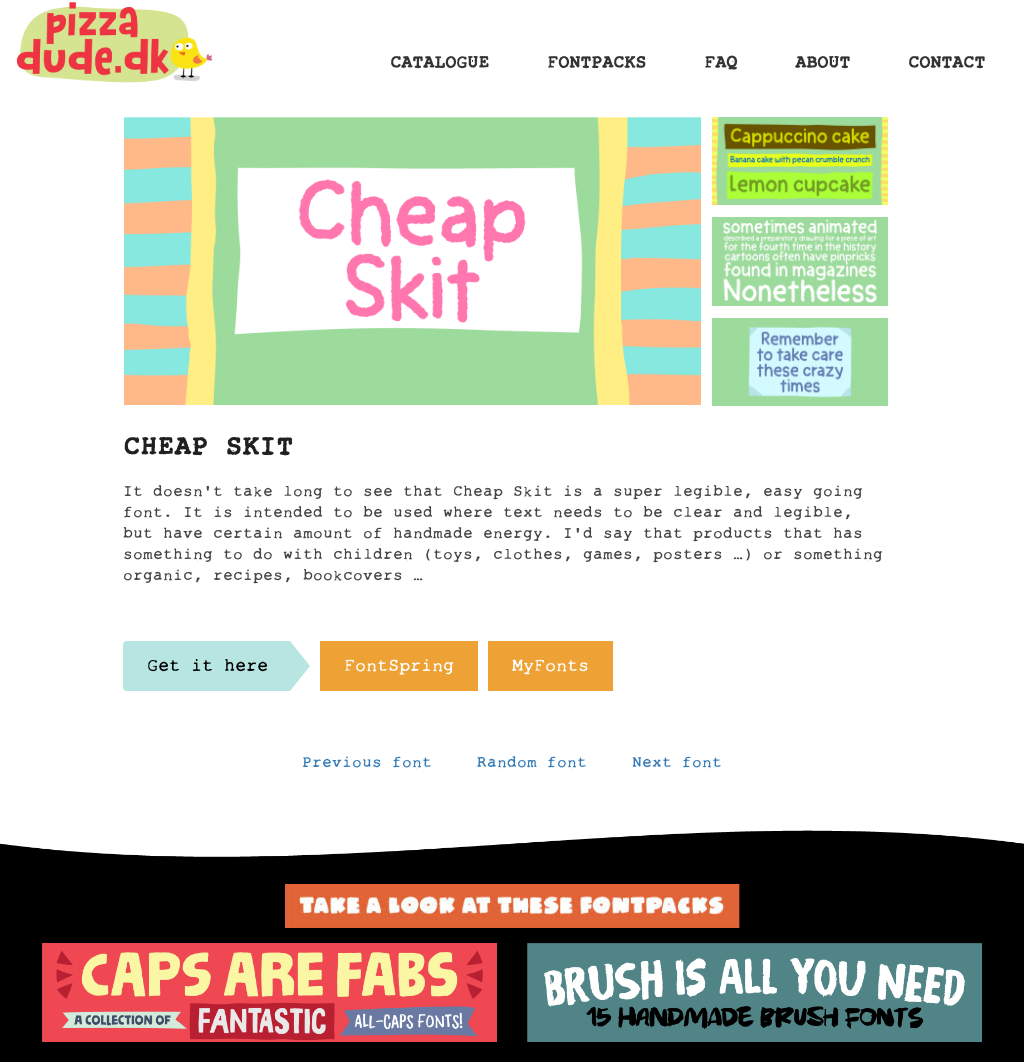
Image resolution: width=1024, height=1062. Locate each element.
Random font (532, 767)
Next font (677, 767)
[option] (269, 993)
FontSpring (399, 671)
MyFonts (550, 671)
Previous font (367, 767)
